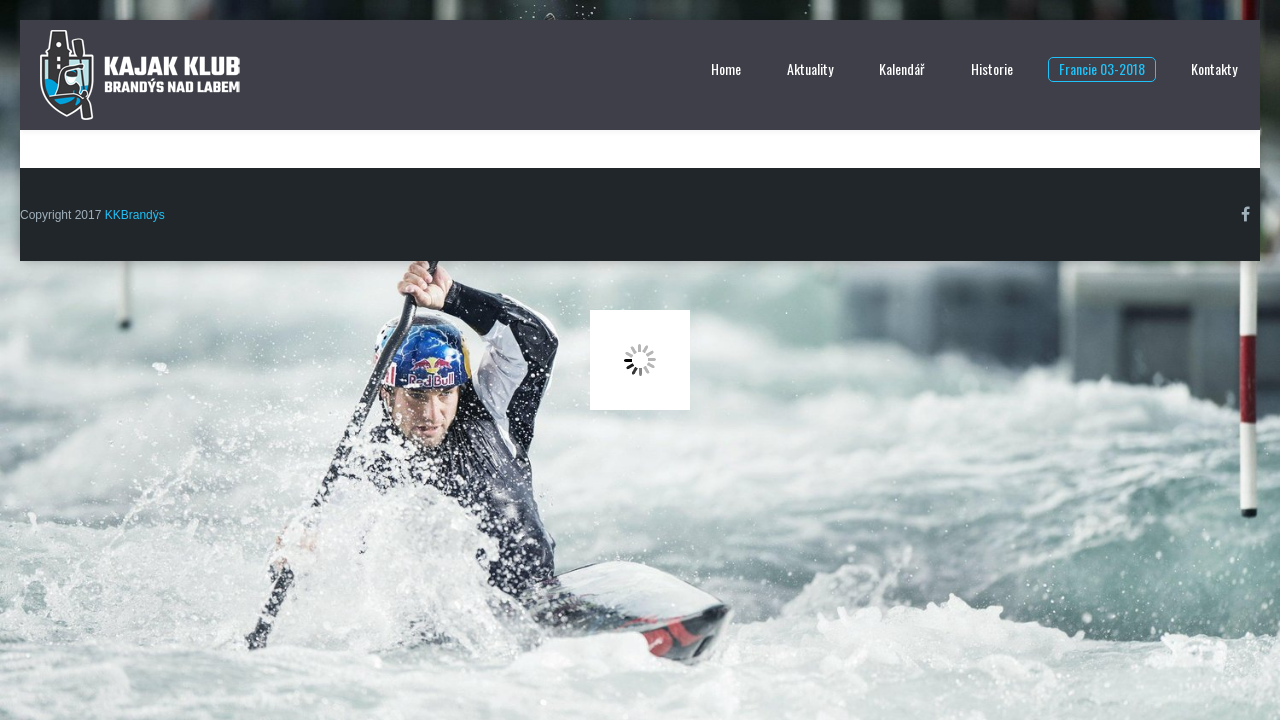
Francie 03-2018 (1102, 68)
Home (726, 68)
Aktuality (810, 68)
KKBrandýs (135, 215)
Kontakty (1214, 68)
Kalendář (902, 68)
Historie (992, 68)
